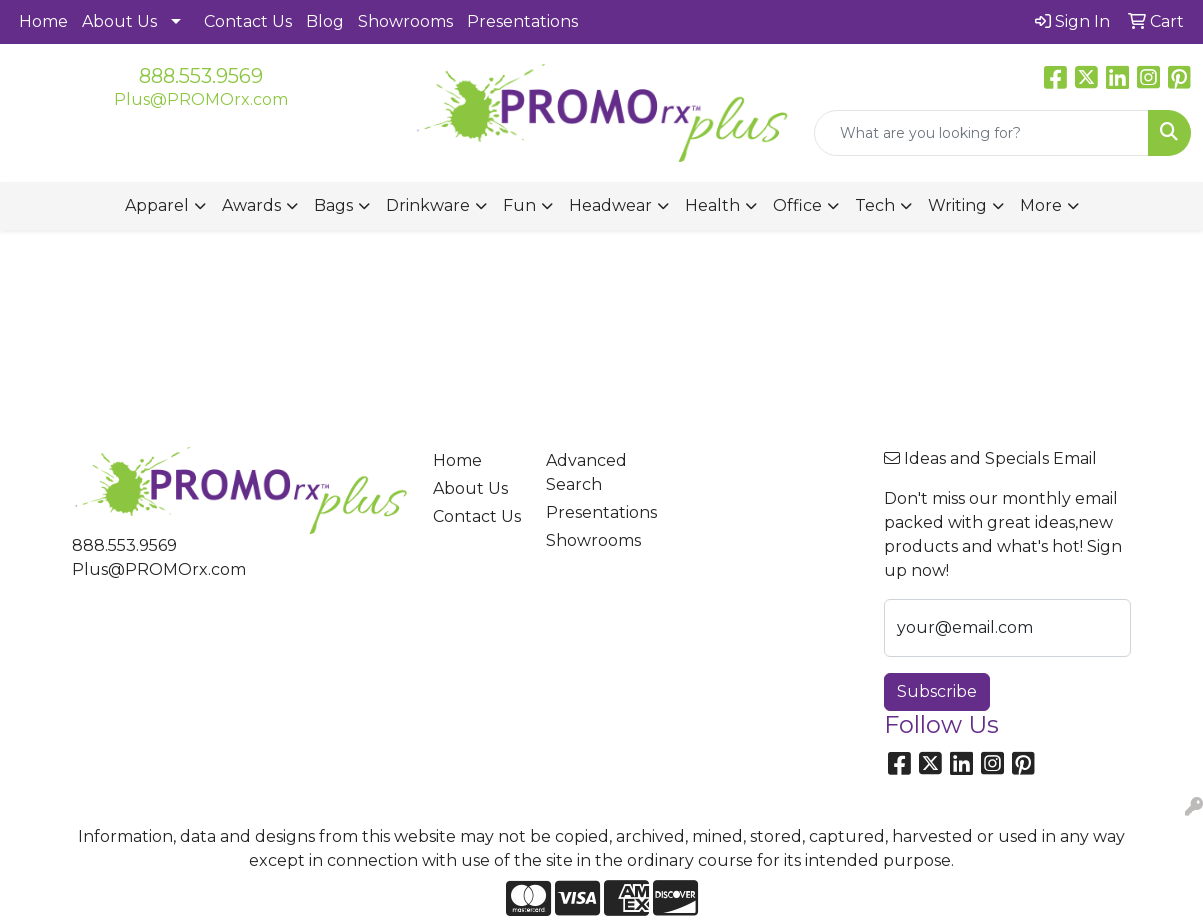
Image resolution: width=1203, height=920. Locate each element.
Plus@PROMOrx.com (201, 99)
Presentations (522, 21)
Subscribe (937, 691)
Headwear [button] (610, 205)
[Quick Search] (981, 133)
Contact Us (248, 21)
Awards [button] (251, 205)
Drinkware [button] (428, 205)
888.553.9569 (201, 76)
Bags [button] (333, 205)
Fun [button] (519, 205)
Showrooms (405, 21)
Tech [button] (875, 205)
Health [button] (712, 205)
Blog (325, 21)
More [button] (1041, 205)
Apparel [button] (157, 205)
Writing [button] (957, 205)
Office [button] (797, 205)
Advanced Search (586, 472)
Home (43, 21)
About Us (119, 21)
